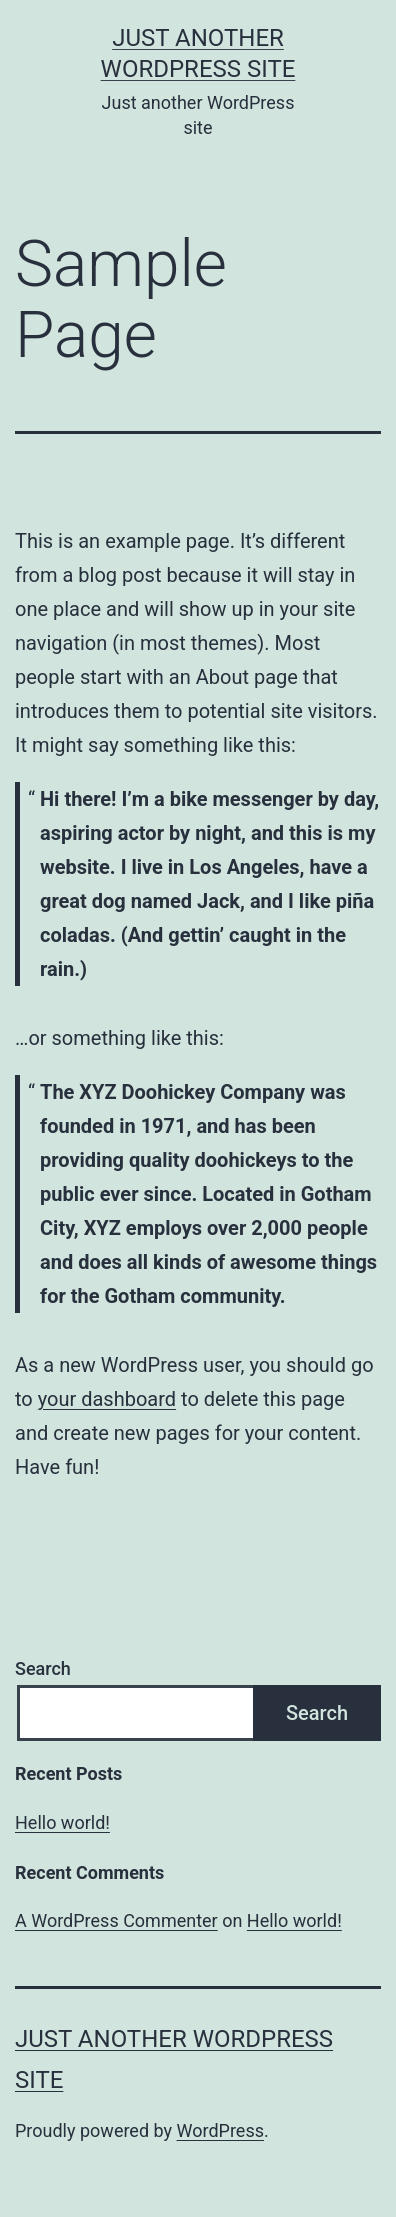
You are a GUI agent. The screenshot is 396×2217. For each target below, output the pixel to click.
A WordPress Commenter (116, 1920)
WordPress (220, 2130)
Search (43, 1668)
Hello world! (62, 1822)
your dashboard (107, 1399)
